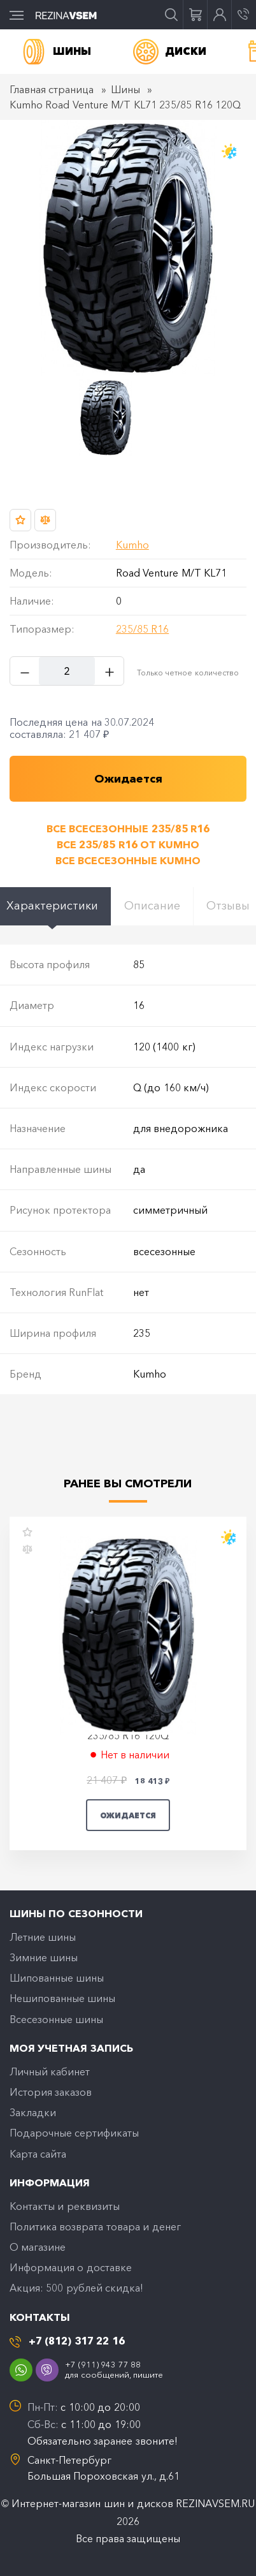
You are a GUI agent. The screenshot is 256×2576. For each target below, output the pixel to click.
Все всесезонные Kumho (128, 860)
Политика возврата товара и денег (95, 2226)
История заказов (51, 2092)
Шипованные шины (57, 1977)
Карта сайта (38, 2153)
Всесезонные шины (56, 2019)
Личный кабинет (50, 2071)
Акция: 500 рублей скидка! (76, 2287)
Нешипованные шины (62, 1998)
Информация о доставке (71, 2267)
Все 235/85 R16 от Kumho (128, 844)
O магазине (38, 2247)
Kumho (132, 544)
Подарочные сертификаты (74, 2132)
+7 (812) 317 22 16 (77, 2341)
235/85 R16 (142, 628)
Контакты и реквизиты (65, 2206)
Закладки (33, 2112)
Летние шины (43, 1937)
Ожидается (128, 1815)
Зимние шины (44, 1957)
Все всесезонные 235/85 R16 (128, 828)
